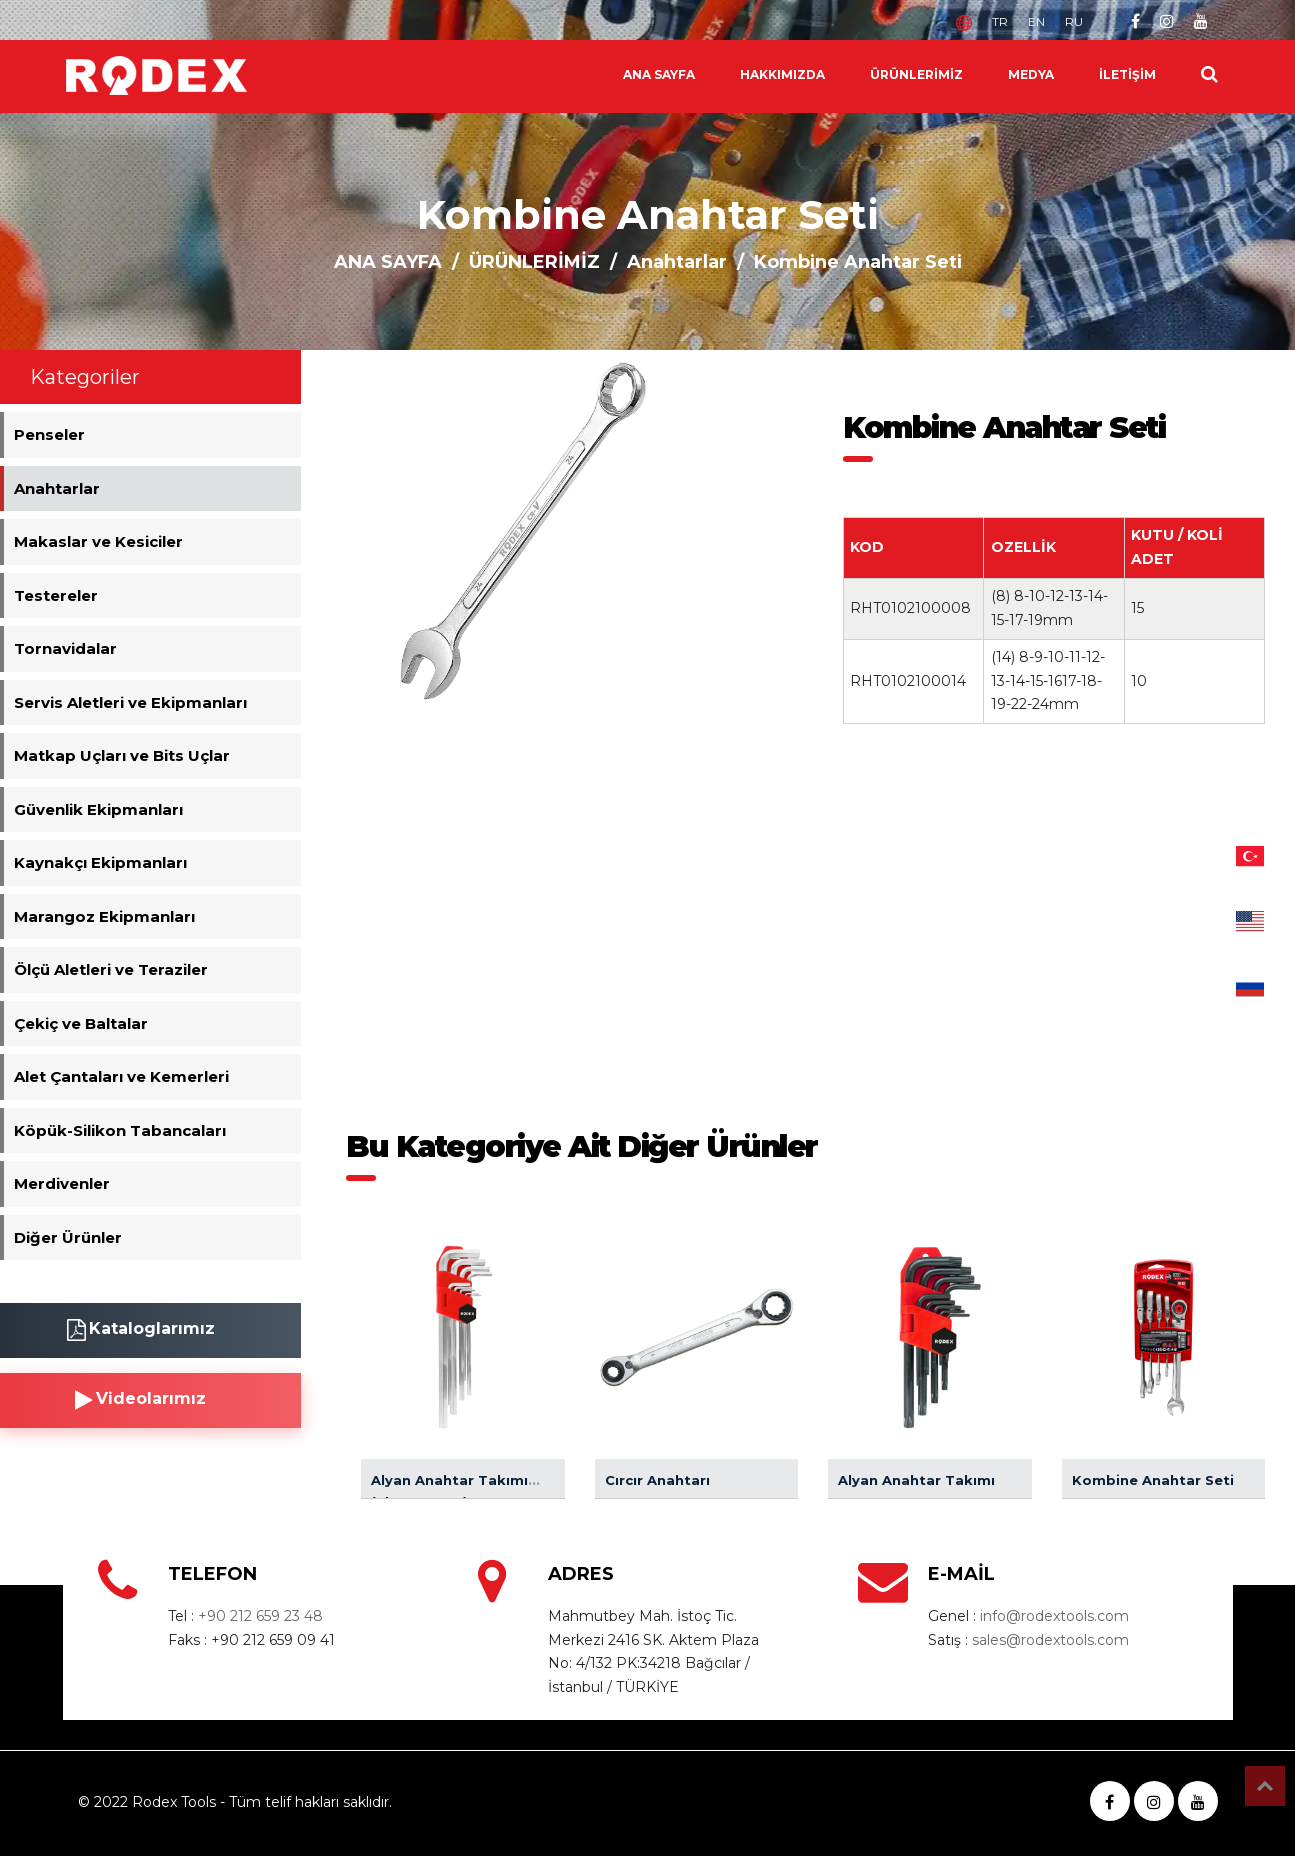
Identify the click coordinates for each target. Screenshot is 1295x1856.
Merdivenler (62, 1183)
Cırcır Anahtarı (657, 1480)
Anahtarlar (677, 262)
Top (1265, 1786)
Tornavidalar (65, 648)
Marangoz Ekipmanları (104, 916)
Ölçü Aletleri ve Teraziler (111, 969)
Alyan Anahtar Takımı (916, 1480)
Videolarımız (140, 1400)
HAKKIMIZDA (782, 74)
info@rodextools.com (1054, 1616)
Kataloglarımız (141, 1330)
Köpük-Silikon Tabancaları (120, 1130)
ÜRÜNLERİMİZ (916, 74)
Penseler (49, 434)
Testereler (56, 595)
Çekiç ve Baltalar (81, 1023)
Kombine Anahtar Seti (1153, 1480)
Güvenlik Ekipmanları (98, 809)
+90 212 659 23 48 (260, 1616)
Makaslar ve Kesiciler (98, 541)
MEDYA (1031, 74)
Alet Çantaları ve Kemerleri (121, 1076)
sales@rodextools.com (1050, 1640)
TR (1000, 21)
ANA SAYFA (659, 74)
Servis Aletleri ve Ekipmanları (130, 702)
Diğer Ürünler (68, 1237)
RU (1074, 21)
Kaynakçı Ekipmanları (100, 862)
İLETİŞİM (1127, 74)
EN (1036, 21)
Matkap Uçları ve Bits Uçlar (122, 755)
